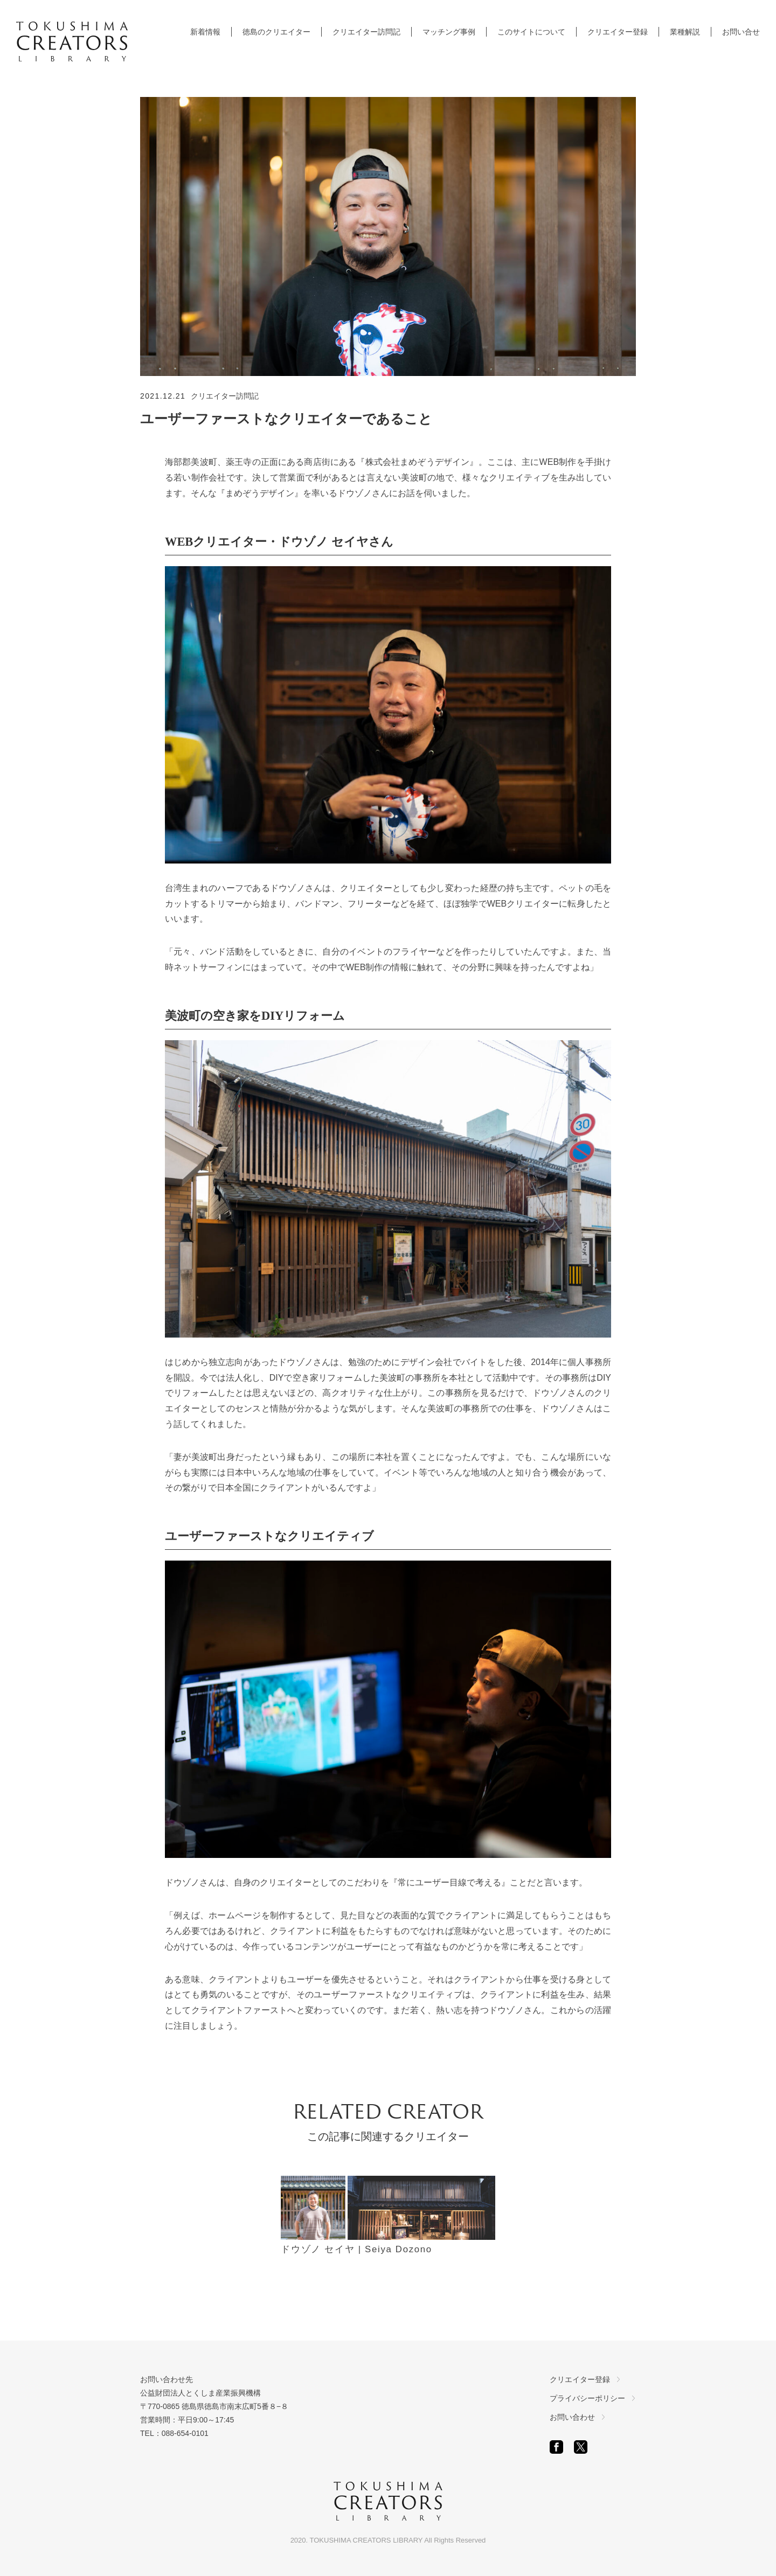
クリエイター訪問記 (366, 32)
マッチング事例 (448, 32)
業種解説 (685, 32)
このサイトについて (531, 32)
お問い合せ (741, 32)
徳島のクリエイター (276, 32)
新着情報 (205, 32)
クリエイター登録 (617, 32)
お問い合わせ (572, 2417)
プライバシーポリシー (587, 2398)
